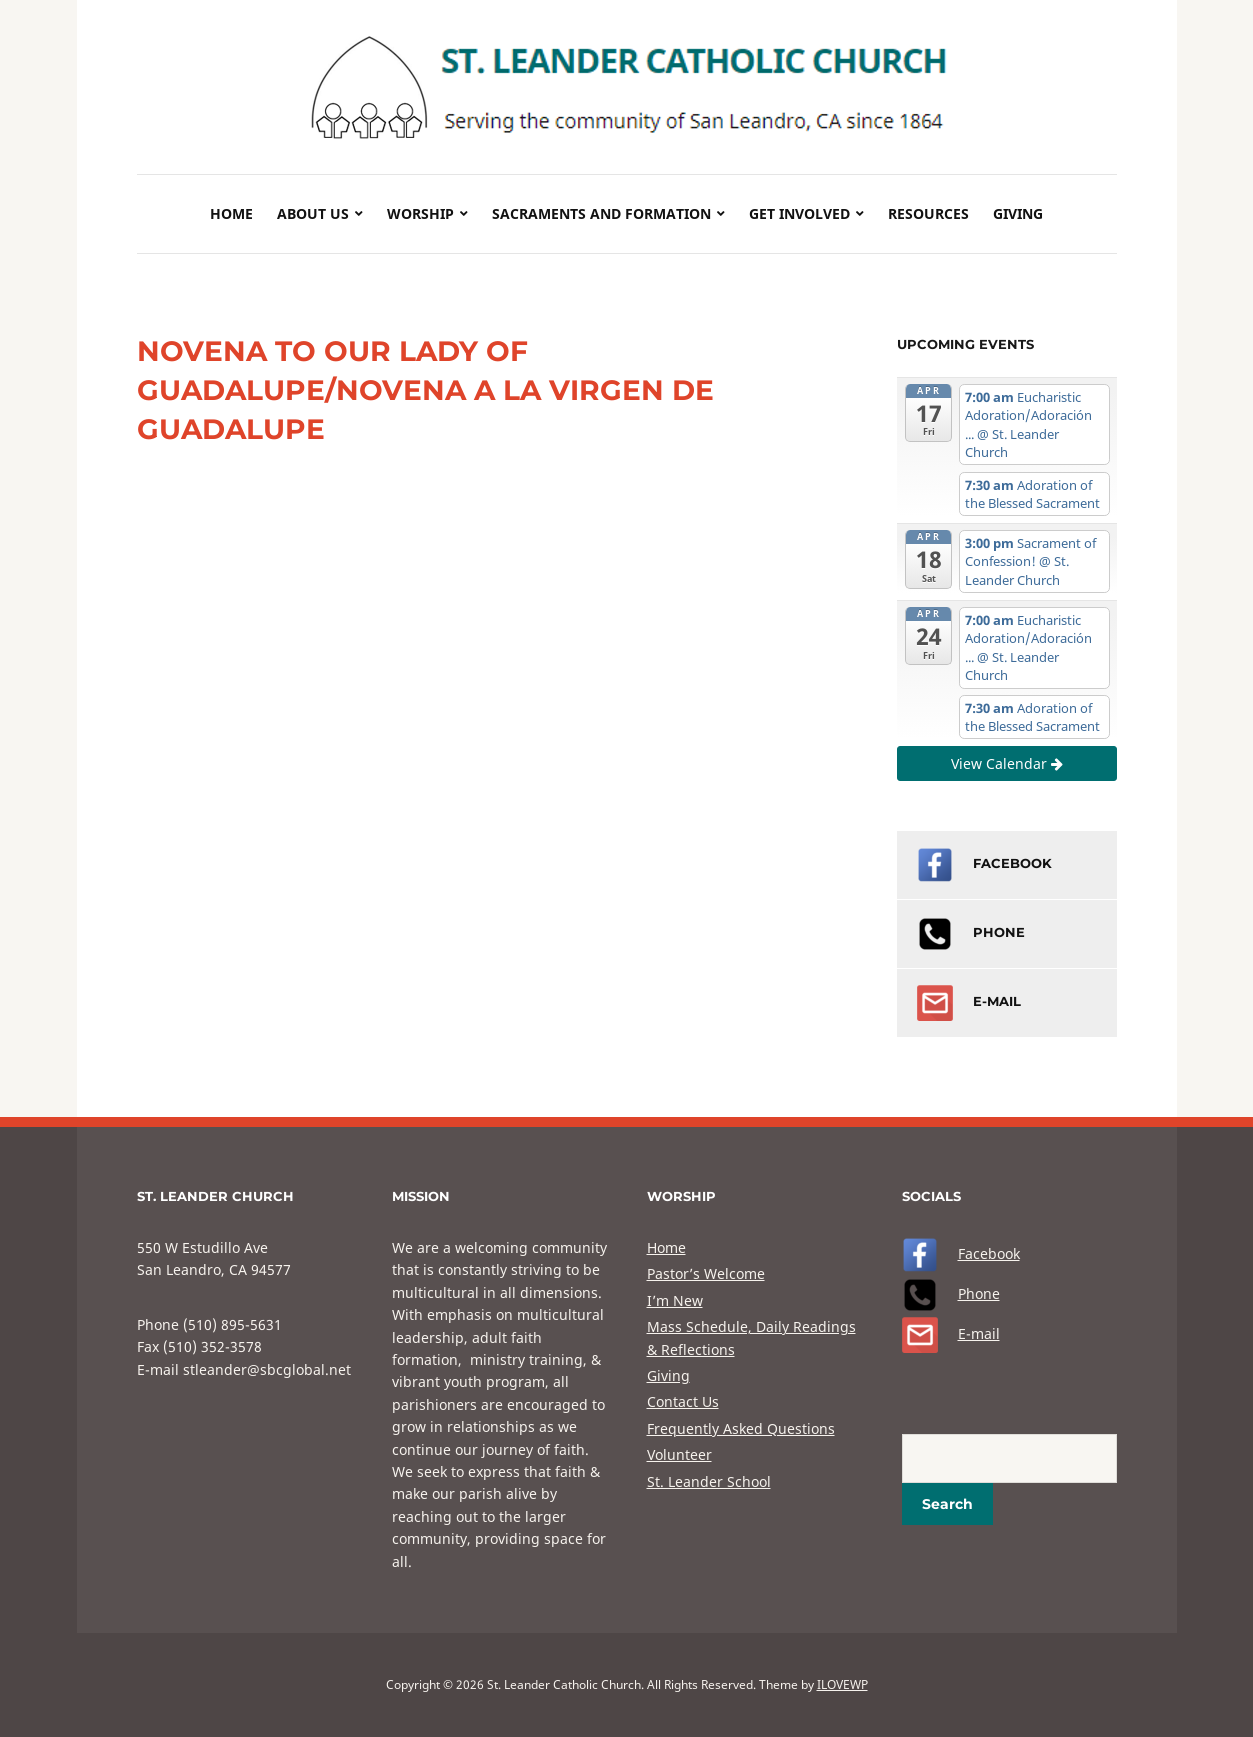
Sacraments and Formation (601, 213)
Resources (928, 213)
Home (231, 213)
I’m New (675, 1300)
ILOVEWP (842, 1684)
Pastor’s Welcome (706, 1273)
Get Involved (799, 213)
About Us (313, 213)
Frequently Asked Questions (741, 1428)
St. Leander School (709, 1481)
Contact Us (683, 1401)
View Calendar (1007, 763)
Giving (1018, 213)
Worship (420, 213)
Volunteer (679, 1454)
